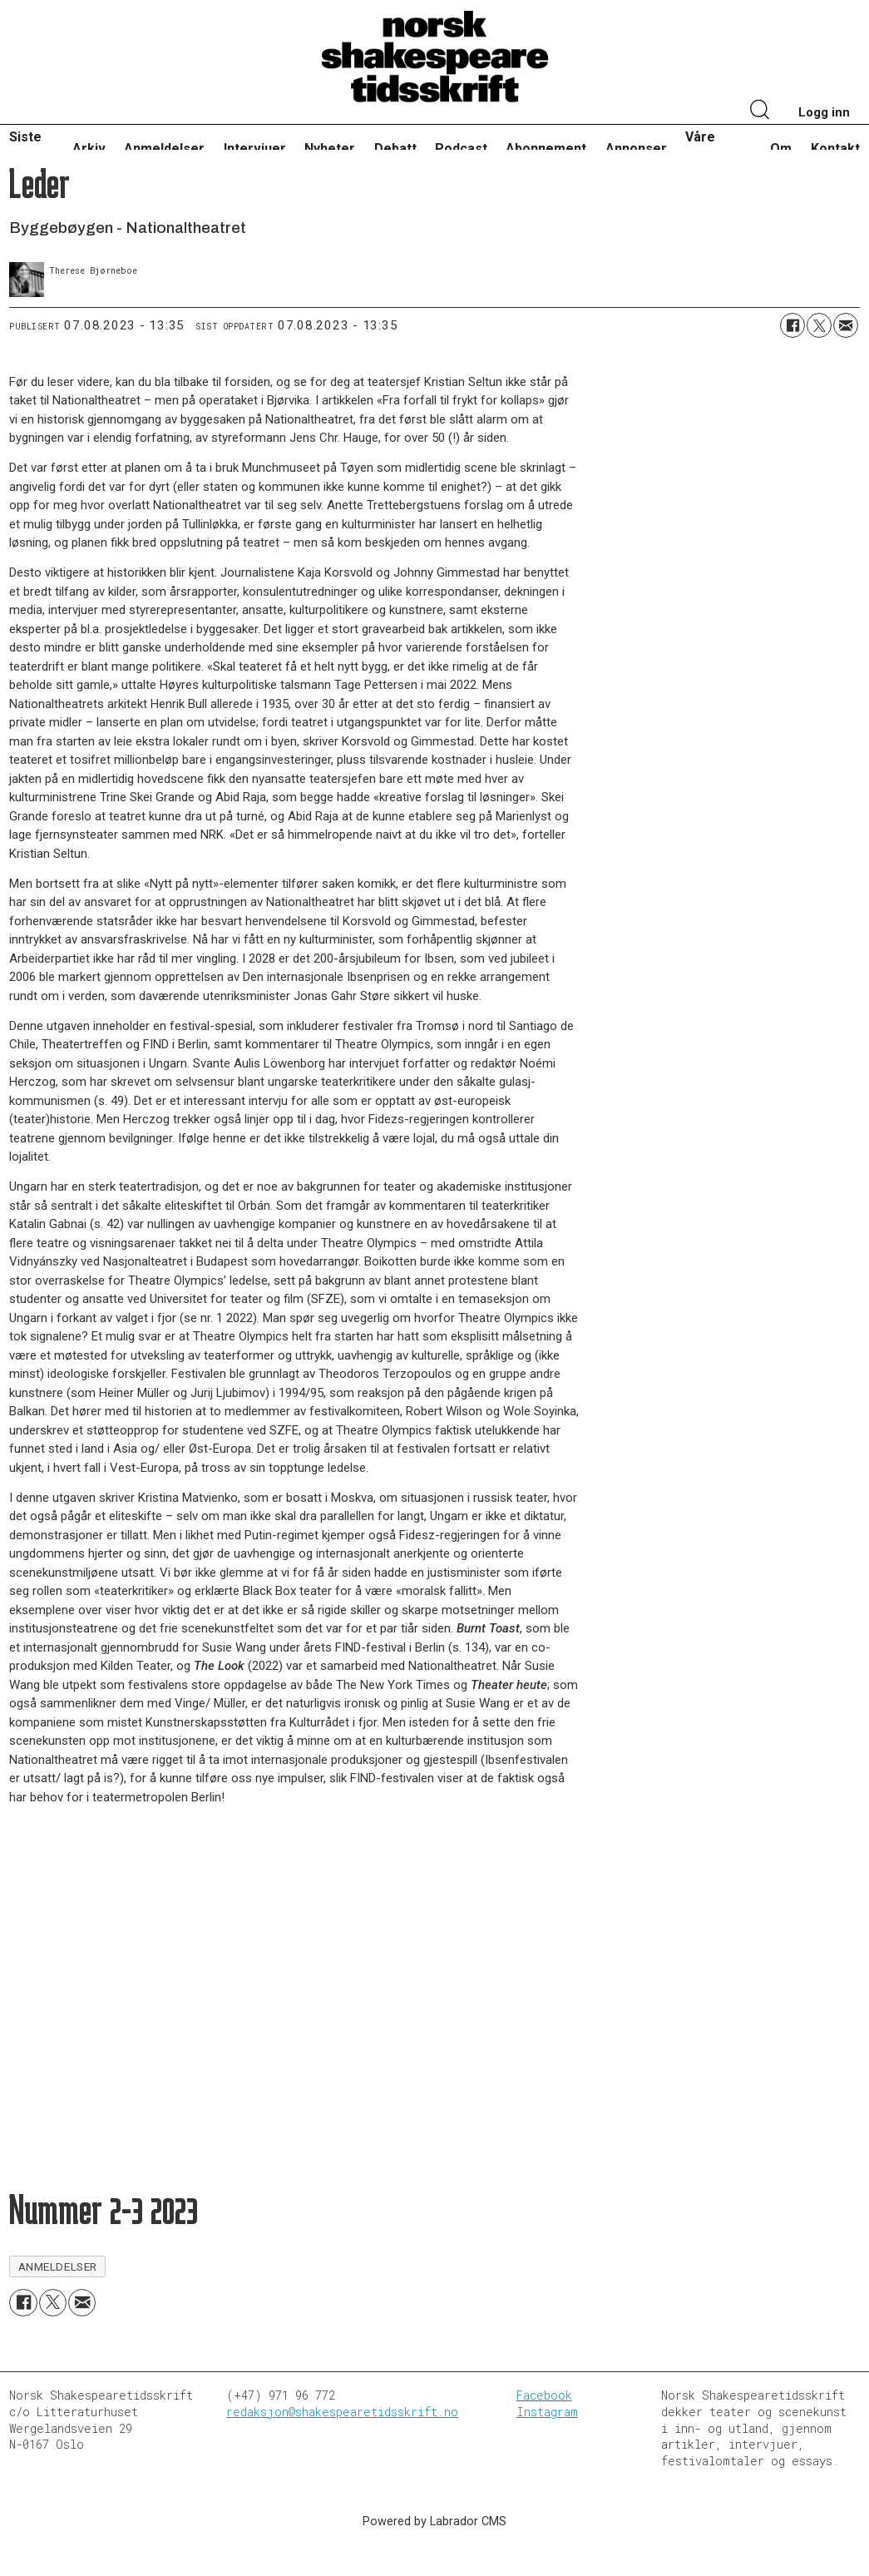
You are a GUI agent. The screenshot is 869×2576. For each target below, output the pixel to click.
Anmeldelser (164, 148)
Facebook (544, 2395)
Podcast (461, 148)
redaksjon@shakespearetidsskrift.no (342, 2412)
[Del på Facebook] (792, 325)
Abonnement (546, 148)
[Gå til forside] (435, 57)
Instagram (547, 2412)
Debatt (395, 148)
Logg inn (824, 112)
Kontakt (835, 148)
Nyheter (329, 148)
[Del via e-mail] (845, 325)
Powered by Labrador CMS (434, 2521)
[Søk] (760, 111)
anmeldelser (57, 2266)
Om (781, 148)
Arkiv (89, 148)
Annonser (636, 148)
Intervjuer (255, 148)
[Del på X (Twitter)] (819, 325)
